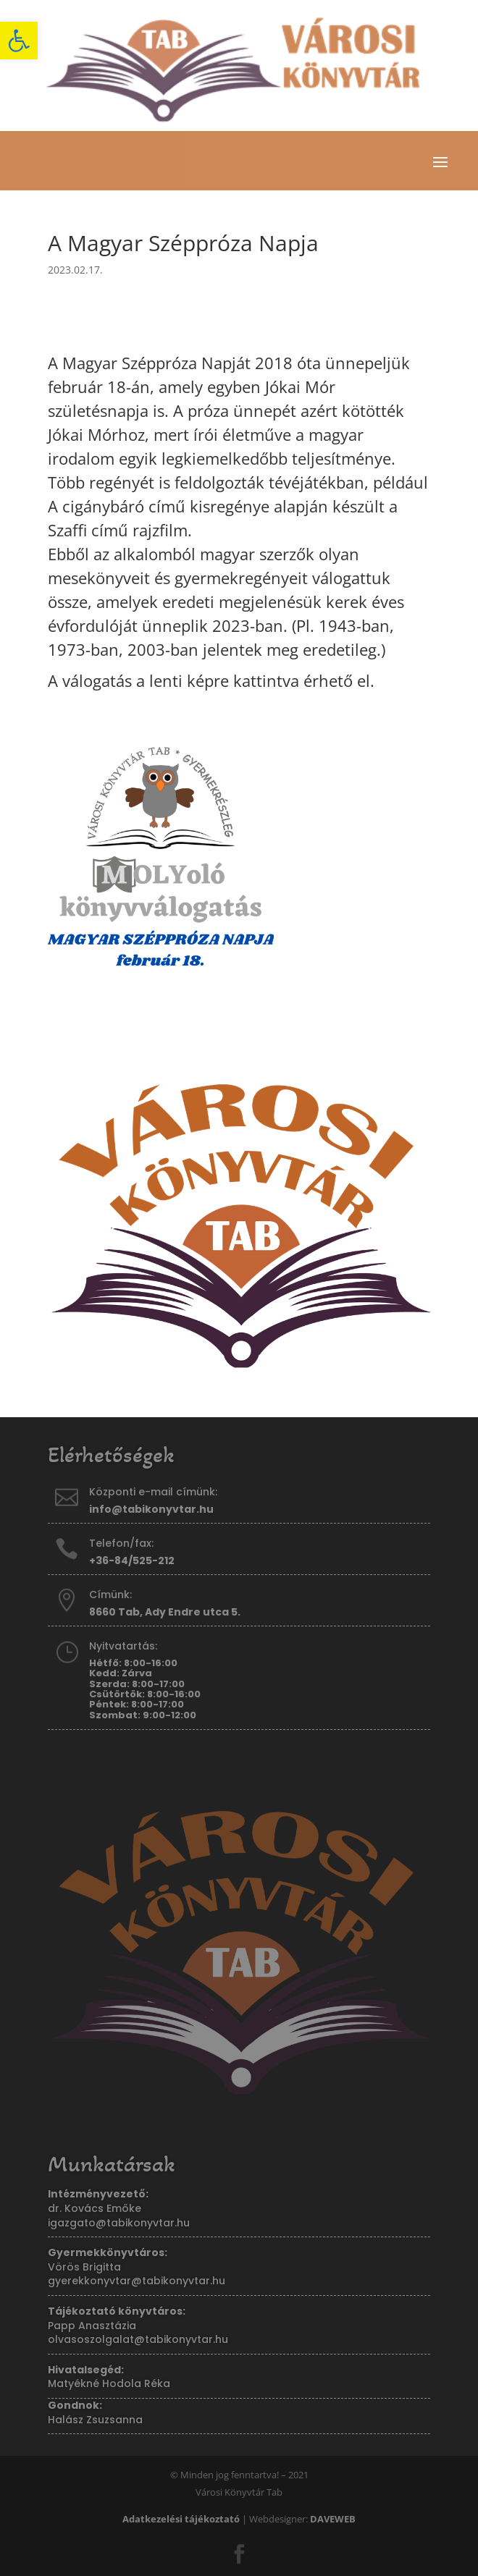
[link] (19, 40)
